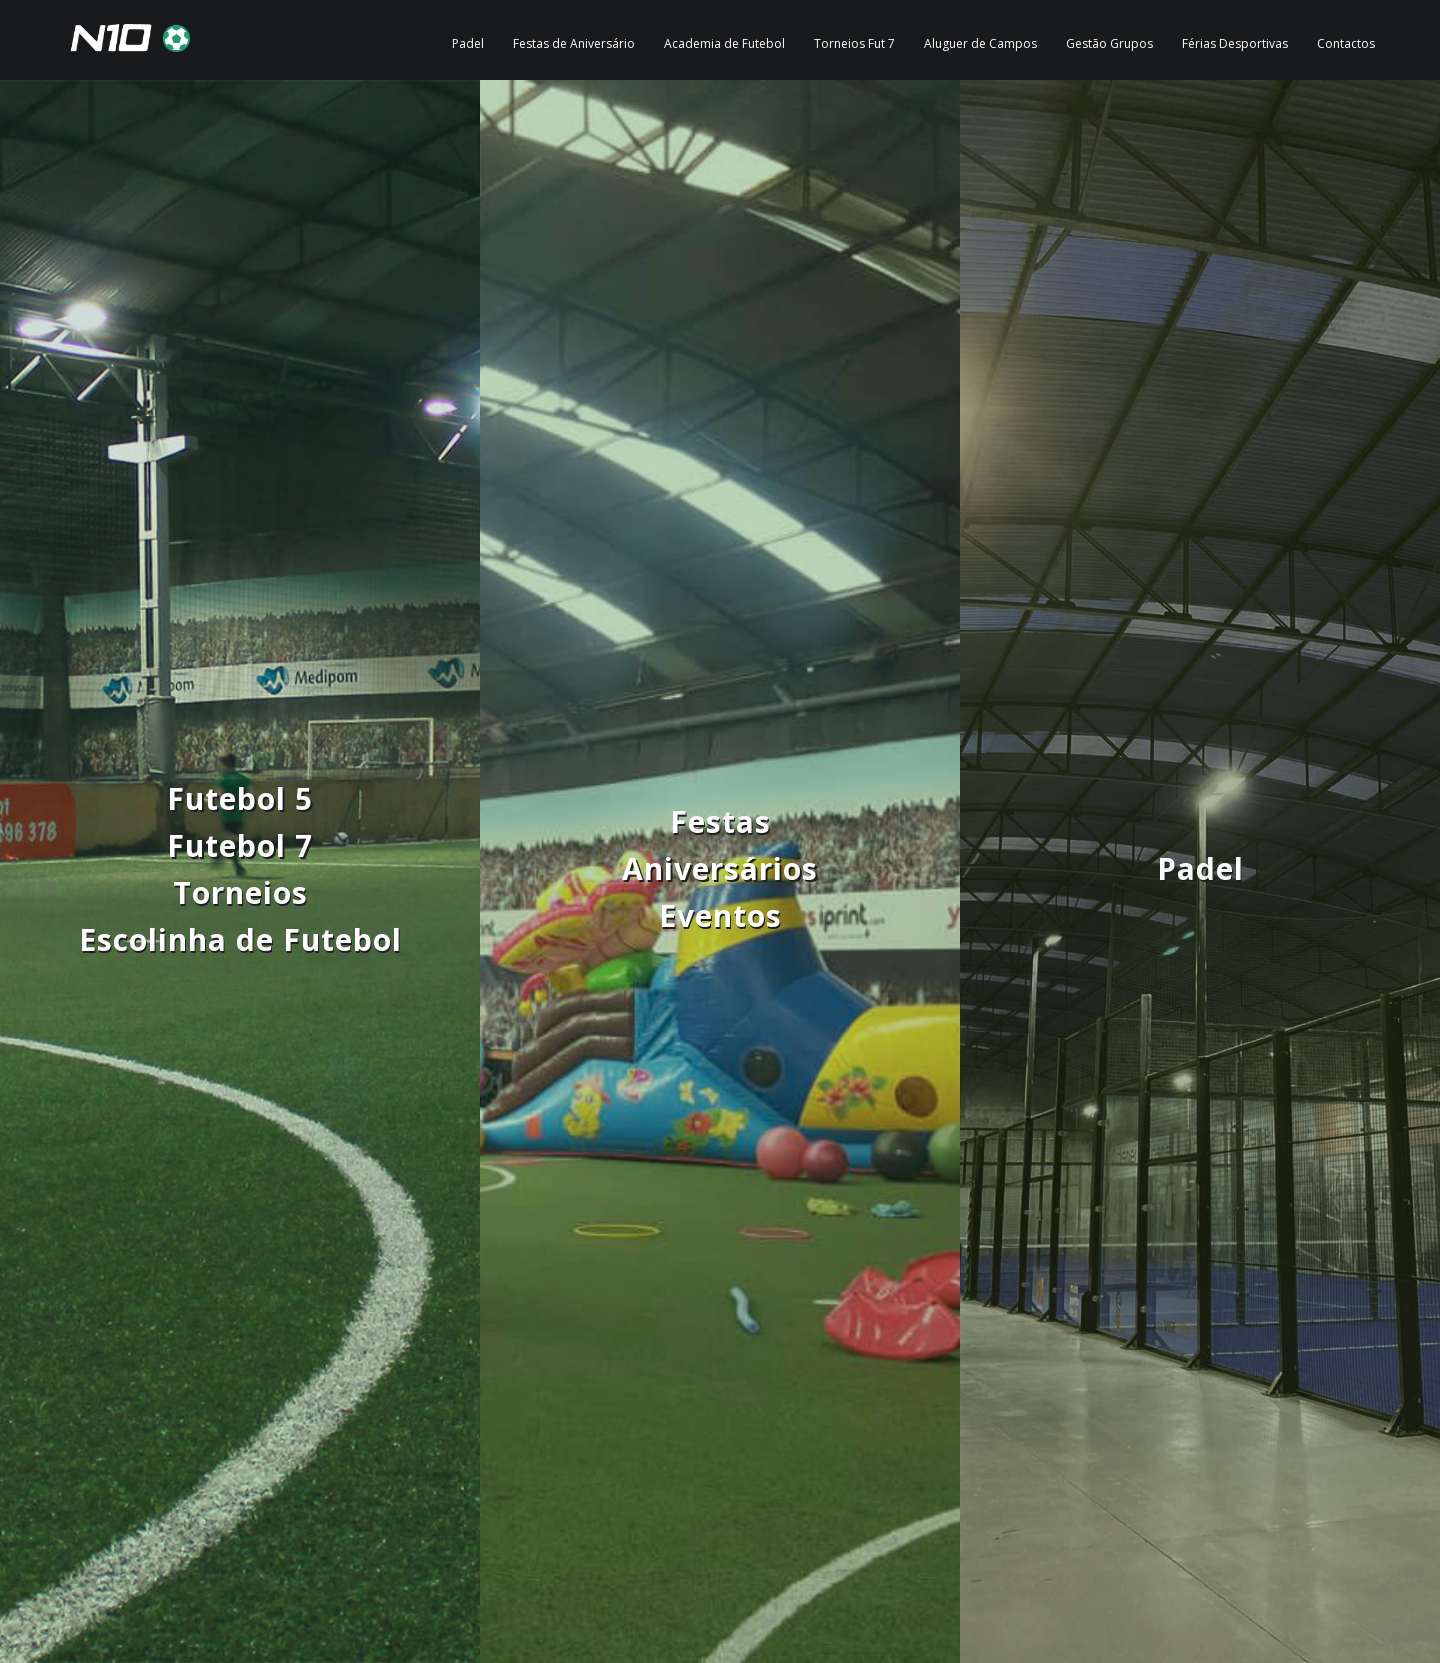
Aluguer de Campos (980, 43)
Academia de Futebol (724, 43)
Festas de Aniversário (574, 43)
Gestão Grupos (1109, 43)
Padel (468, 43)
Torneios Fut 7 (854, 43)
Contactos (1346, 43)
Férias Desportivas (1235, 43)
